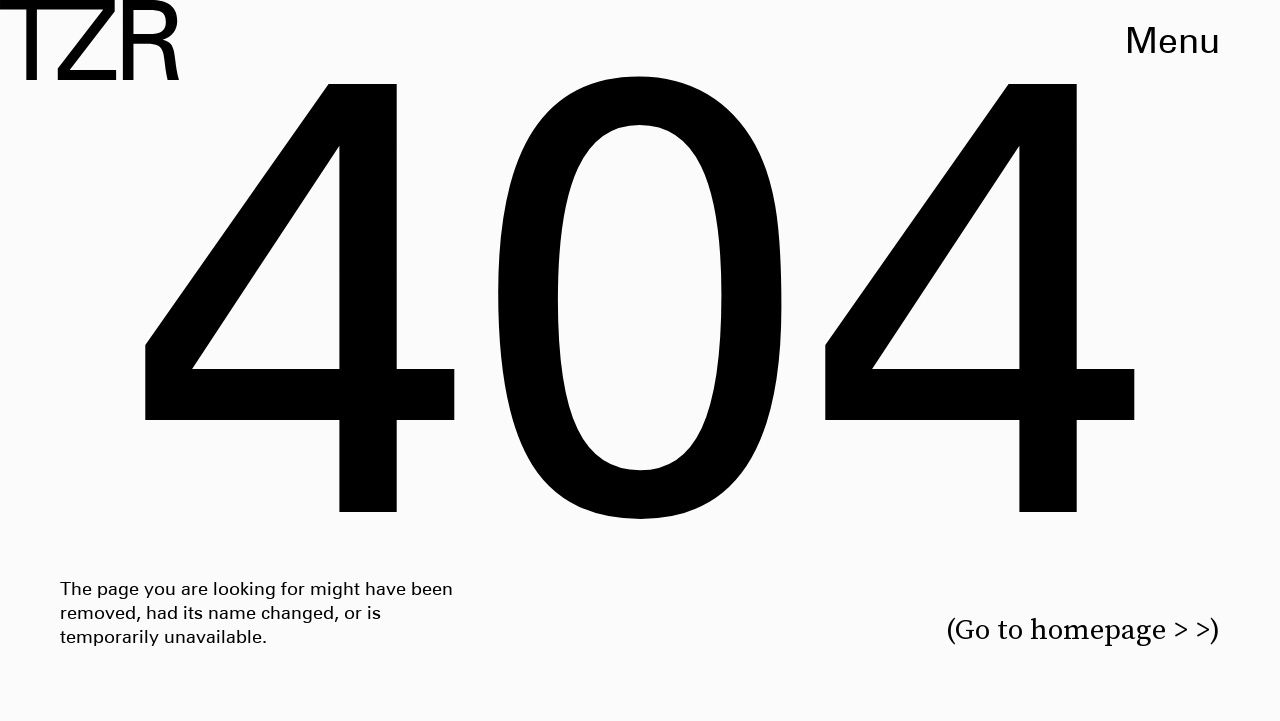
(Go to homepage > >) (1083, 629)
